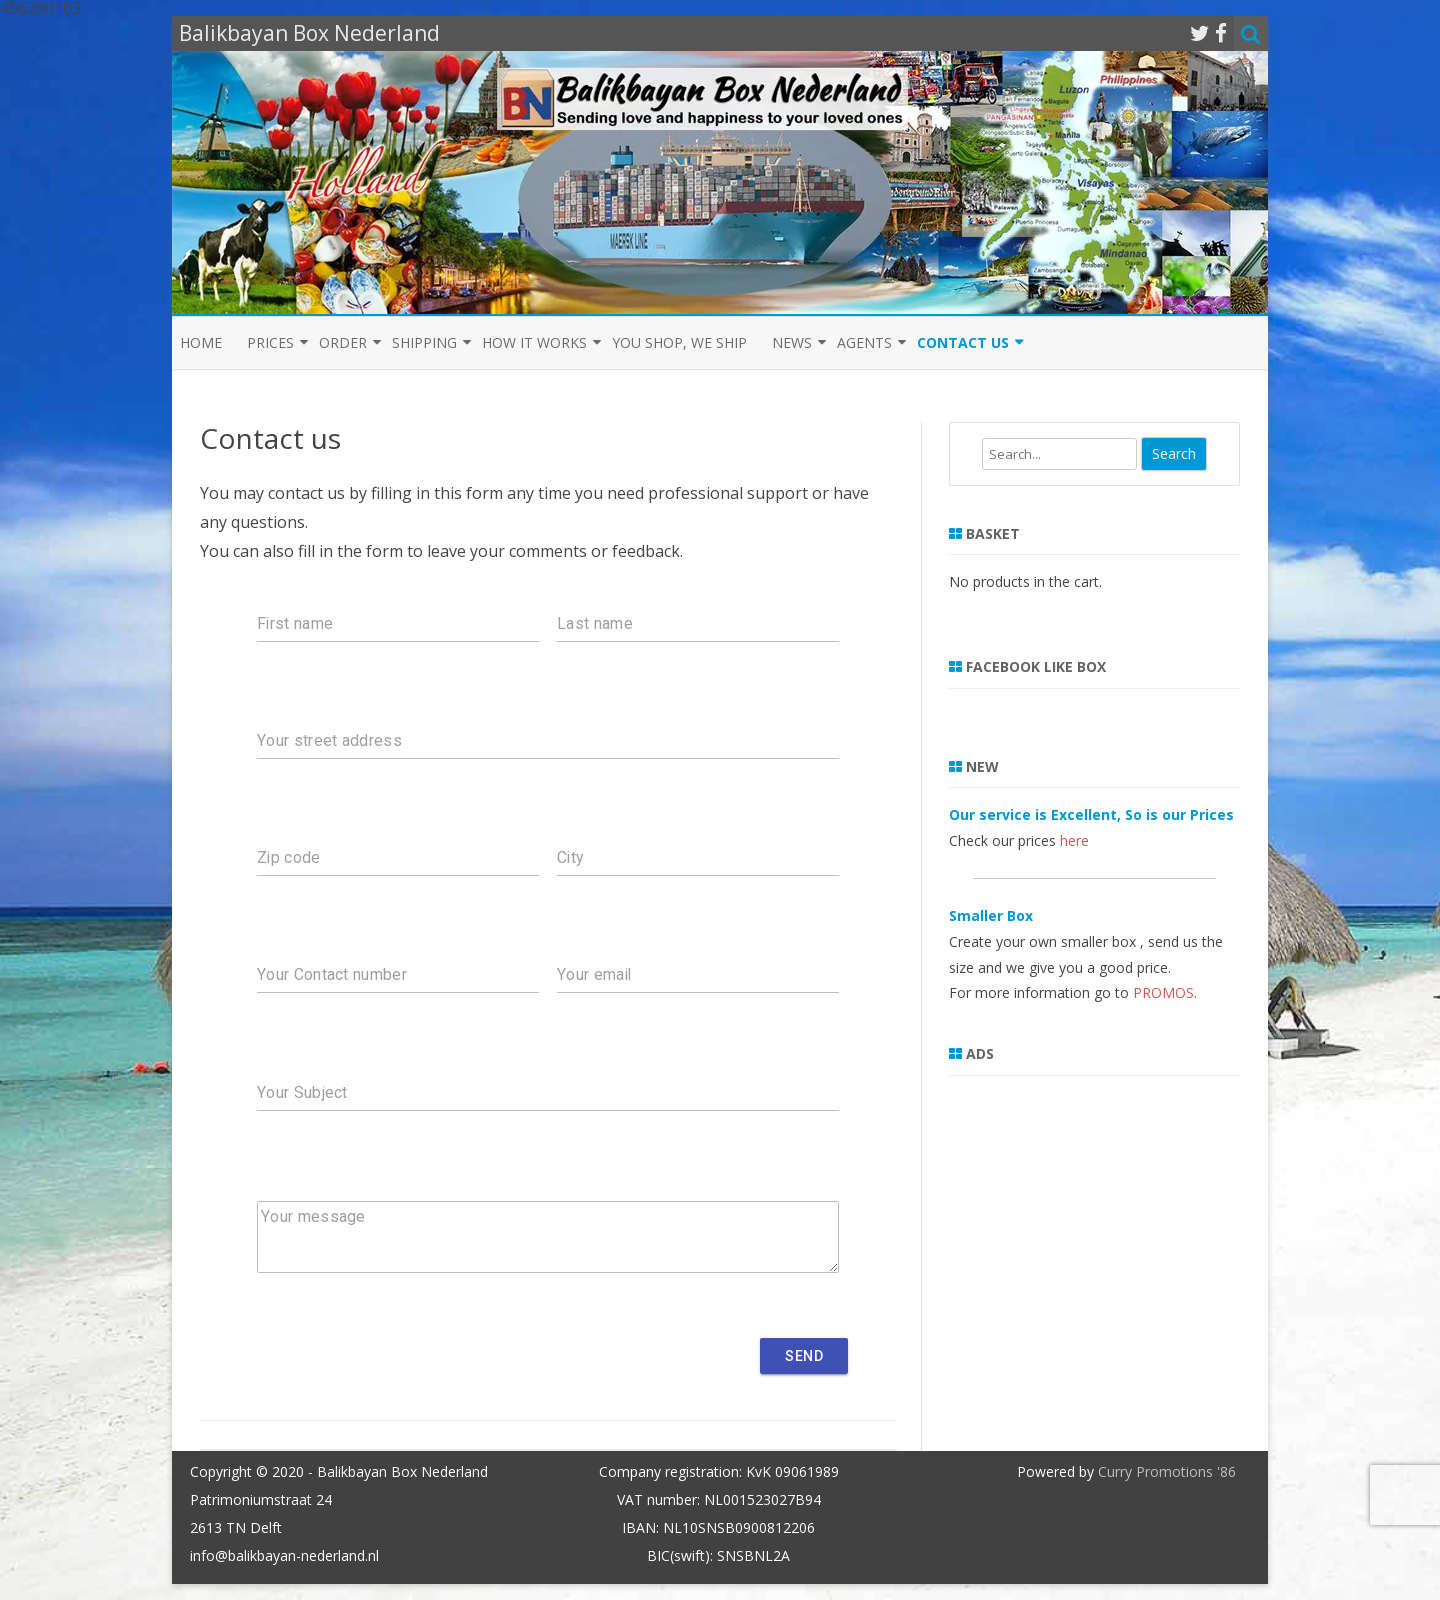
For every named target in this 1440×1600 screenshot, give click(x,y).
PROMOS (1163, 992)
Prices (270, 342)
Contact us (963, 342)
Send (804, 1356)
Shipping (424, 342)
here (1074, 840)
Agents (864, 342)
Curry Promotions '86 (1167, 1471)
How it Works (534, 342)
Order (343, 342)
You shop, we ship (679, 342)
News (792, 342)
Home (201, 342)
